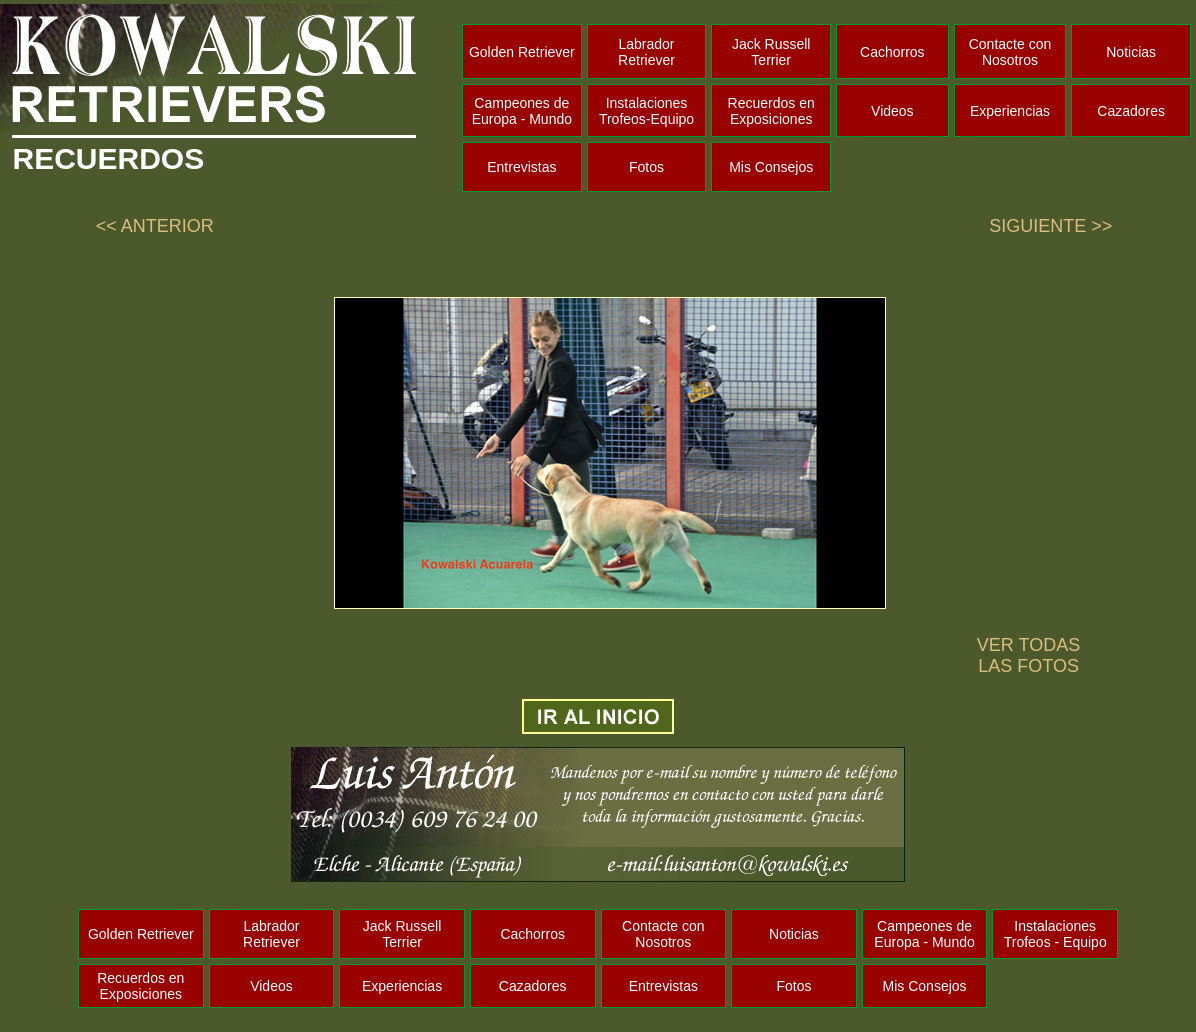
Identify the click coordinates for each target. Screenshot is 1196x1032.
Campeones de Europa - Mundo (522, 111)
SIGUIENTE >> (1050, 226)
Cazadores (1131, 111)
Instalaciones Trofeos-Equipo (646, 111)
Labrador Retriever (646, 52)
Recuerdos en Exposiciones (771, 111)
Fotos (646, 167)
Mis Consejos (771, 167)
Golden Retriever (522, 52)
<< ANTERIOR (155, 226)
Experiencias (1010, 111)
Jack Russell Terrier (771, 52)
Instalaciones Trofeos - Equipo (1055, 934)
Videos (892, 111)
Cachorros (892, 52)
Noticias (1131, 52)
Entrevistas (521, 167)
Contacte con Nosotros (1010, 52)
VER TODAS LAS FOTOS (1028, 655)
